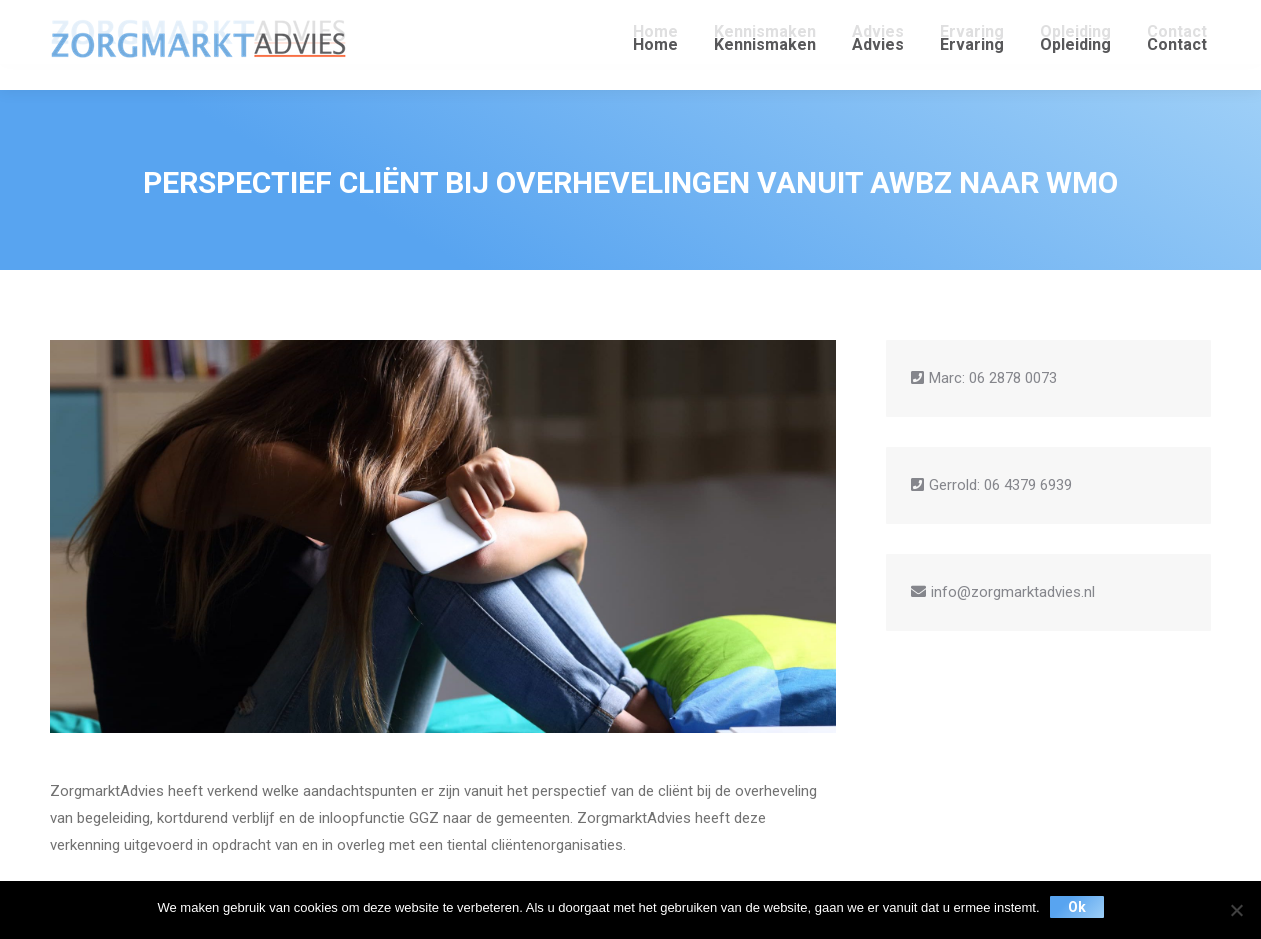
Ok (1077, 907)
